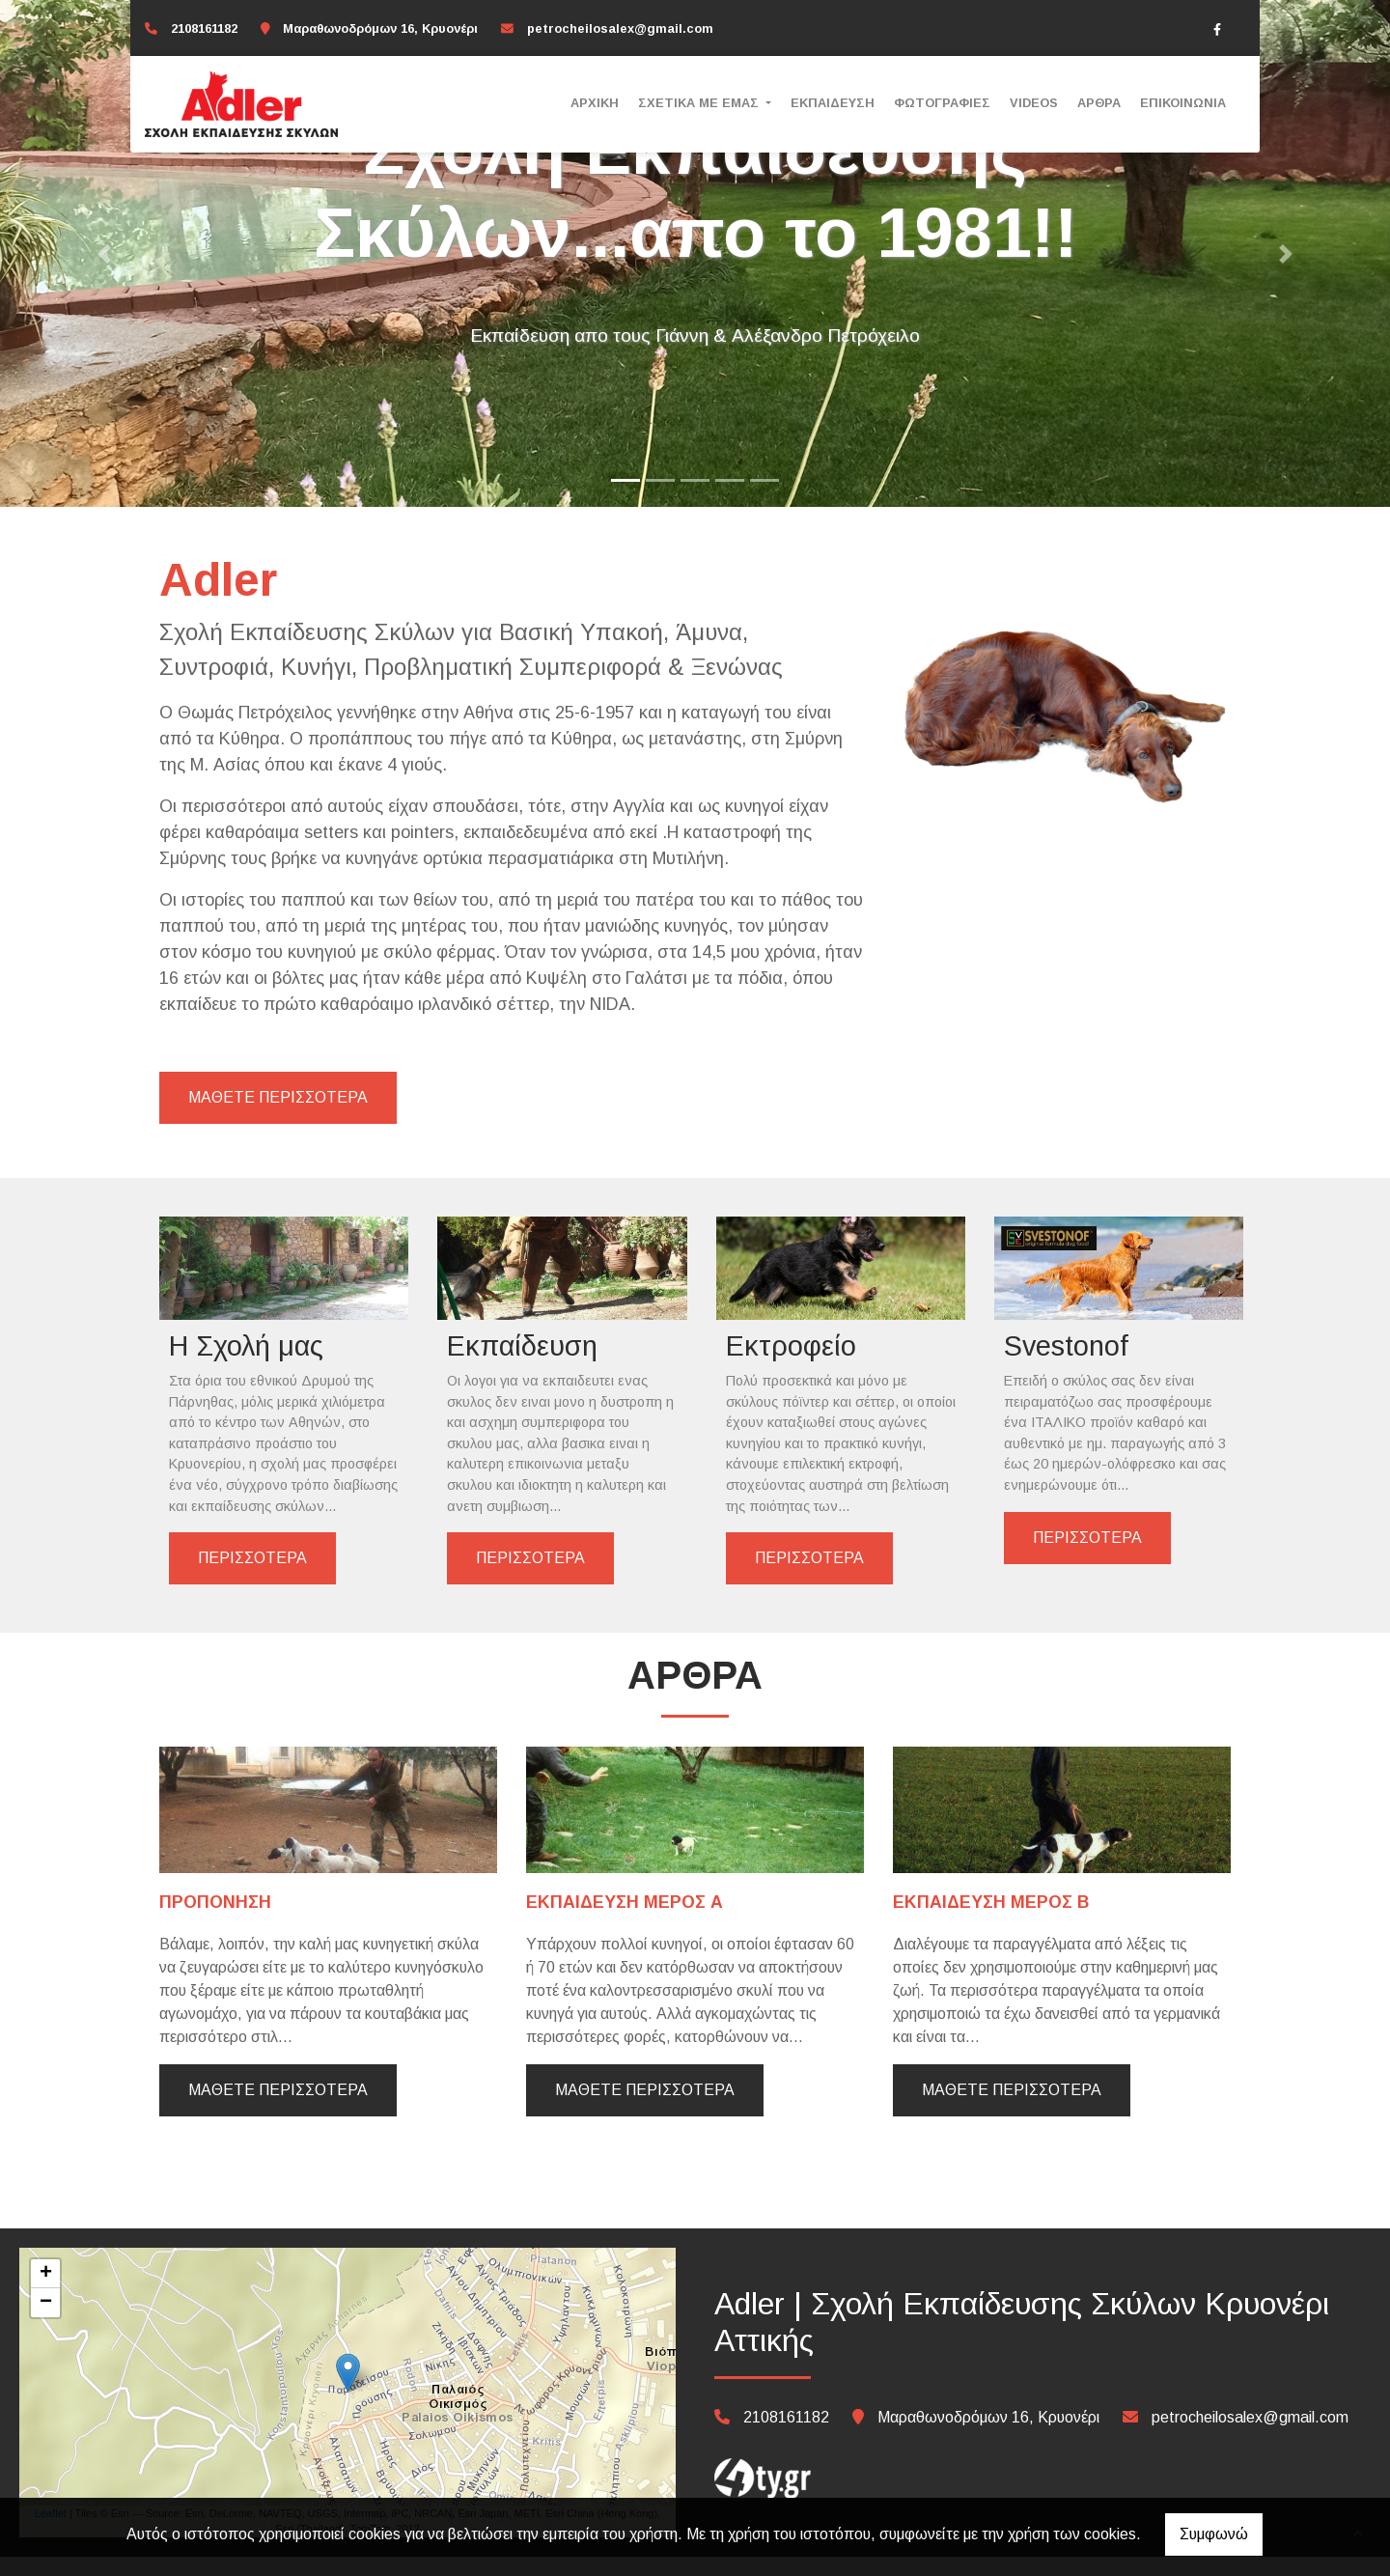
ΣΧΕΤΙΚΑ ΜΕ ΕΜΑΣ (700, 103)
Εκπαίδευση (833, 103)
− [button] (46, 2322)
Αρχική (594, 103)
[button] (104, 253)
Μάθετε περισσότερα (278, 2109)
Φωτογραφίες (942, 103)
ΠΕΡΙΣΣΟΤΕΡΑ (252, 1578)
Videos (1034, 103)
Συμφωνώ (1214, 2534)
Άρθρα (1099, 103)
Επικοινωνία (1183, 103)
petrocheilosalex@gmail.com (620, 28)
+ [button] (46, 2293)
